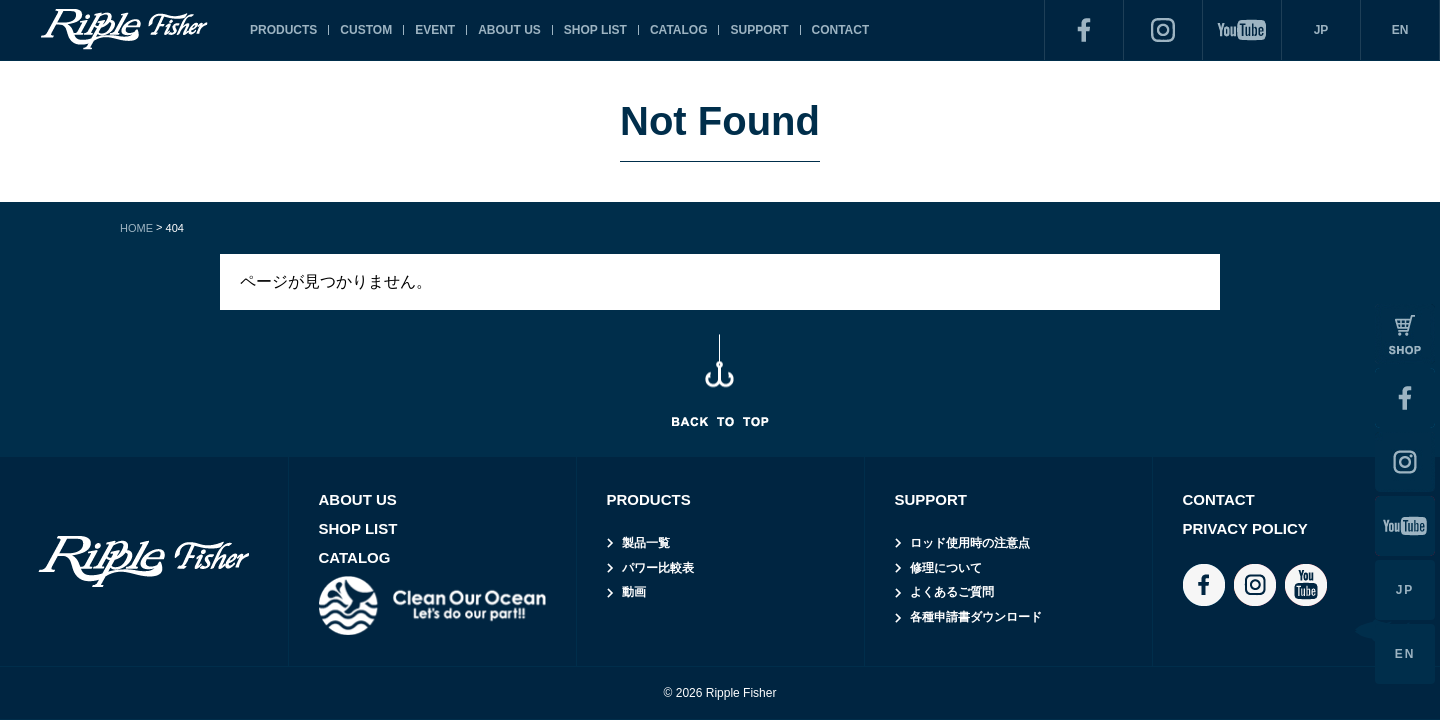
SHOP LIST (595, 30)
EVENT (435, 30)
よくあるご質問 (952, 592)
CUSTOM (366, 30)
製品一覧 (646, 543)
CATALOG (679, 30)
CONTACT (841, 30)
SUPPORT (759, 30)
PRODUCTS (283, 30)
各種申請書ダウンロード (976, 617)
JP (1321, 30)
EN (1400, 30)
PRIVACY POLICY (1245, 528)
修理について (946, 568)
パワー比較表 (658, 568)
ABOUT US (509, 30)
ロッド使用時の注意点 (970, 543)
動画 (634, 592)
